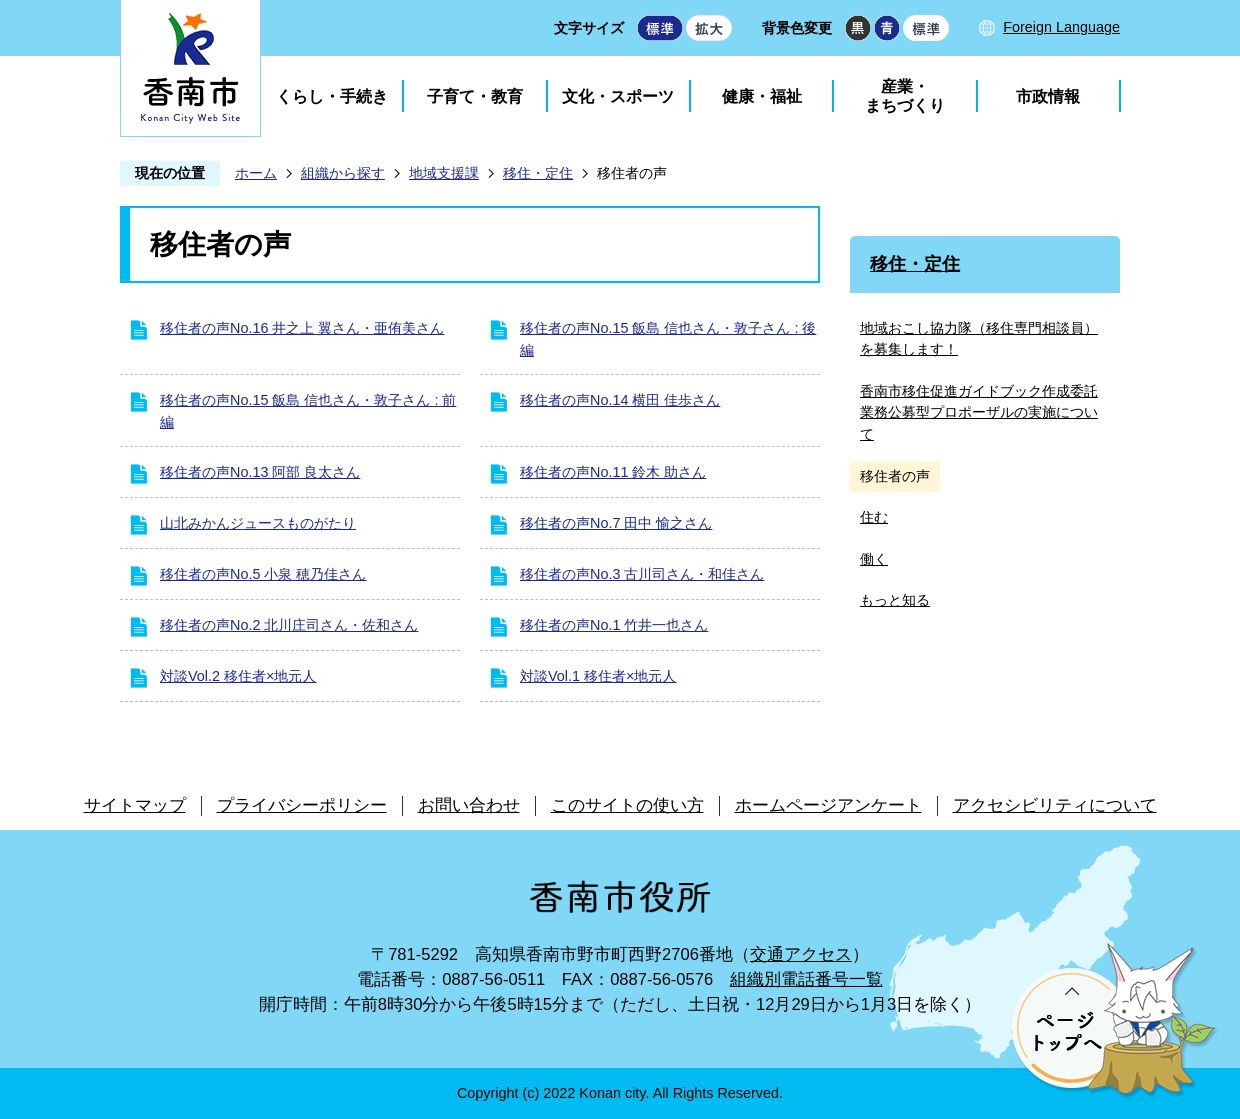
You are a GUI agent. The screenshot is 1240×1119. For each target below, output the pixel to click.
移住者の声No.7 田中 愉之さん (616, 523)
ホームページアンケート (828, 805)
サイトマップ (135, 805)
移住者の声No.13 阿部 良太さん (260, 472)
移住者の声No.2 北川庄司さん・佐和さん (289, 625)
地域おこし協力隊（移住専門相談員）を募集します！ (979, 339)
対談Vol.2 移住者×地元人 (238, 676)
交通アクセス (801, 954)
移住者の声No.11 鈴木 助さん (613, 472)
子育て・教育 (475, 96)
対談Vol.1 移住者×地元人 (598, 676)
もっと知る (895, 600)
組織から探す (343, 173)
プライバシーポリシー (302, 805)
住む (874, 517)
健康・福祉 (762, 96)
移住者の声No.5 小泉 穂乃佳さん (263, 574)
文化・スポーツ (618, 96)
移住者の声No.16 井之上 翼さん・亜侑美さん (302, 328)
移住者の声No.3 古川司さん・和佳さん (642, 574)
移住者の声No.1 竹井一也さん (614, 625)
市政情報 (1048, 96)
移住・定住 (538, 173)
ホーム (256, 173)
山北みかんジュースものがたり (258, 523)
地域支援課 (444, 173)
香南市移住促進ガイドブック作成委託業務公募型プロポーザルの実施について (979, 412)
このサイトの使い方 (627, 805)
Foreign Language (1061, 27)
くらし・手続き (332, 96)
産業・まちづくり (905, 96)
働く (874, 559)
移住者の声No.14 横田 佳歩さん (620, 400)
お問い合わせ (469, 805)
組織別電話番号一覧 (806, 979)
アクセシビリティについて (1055, 805)
